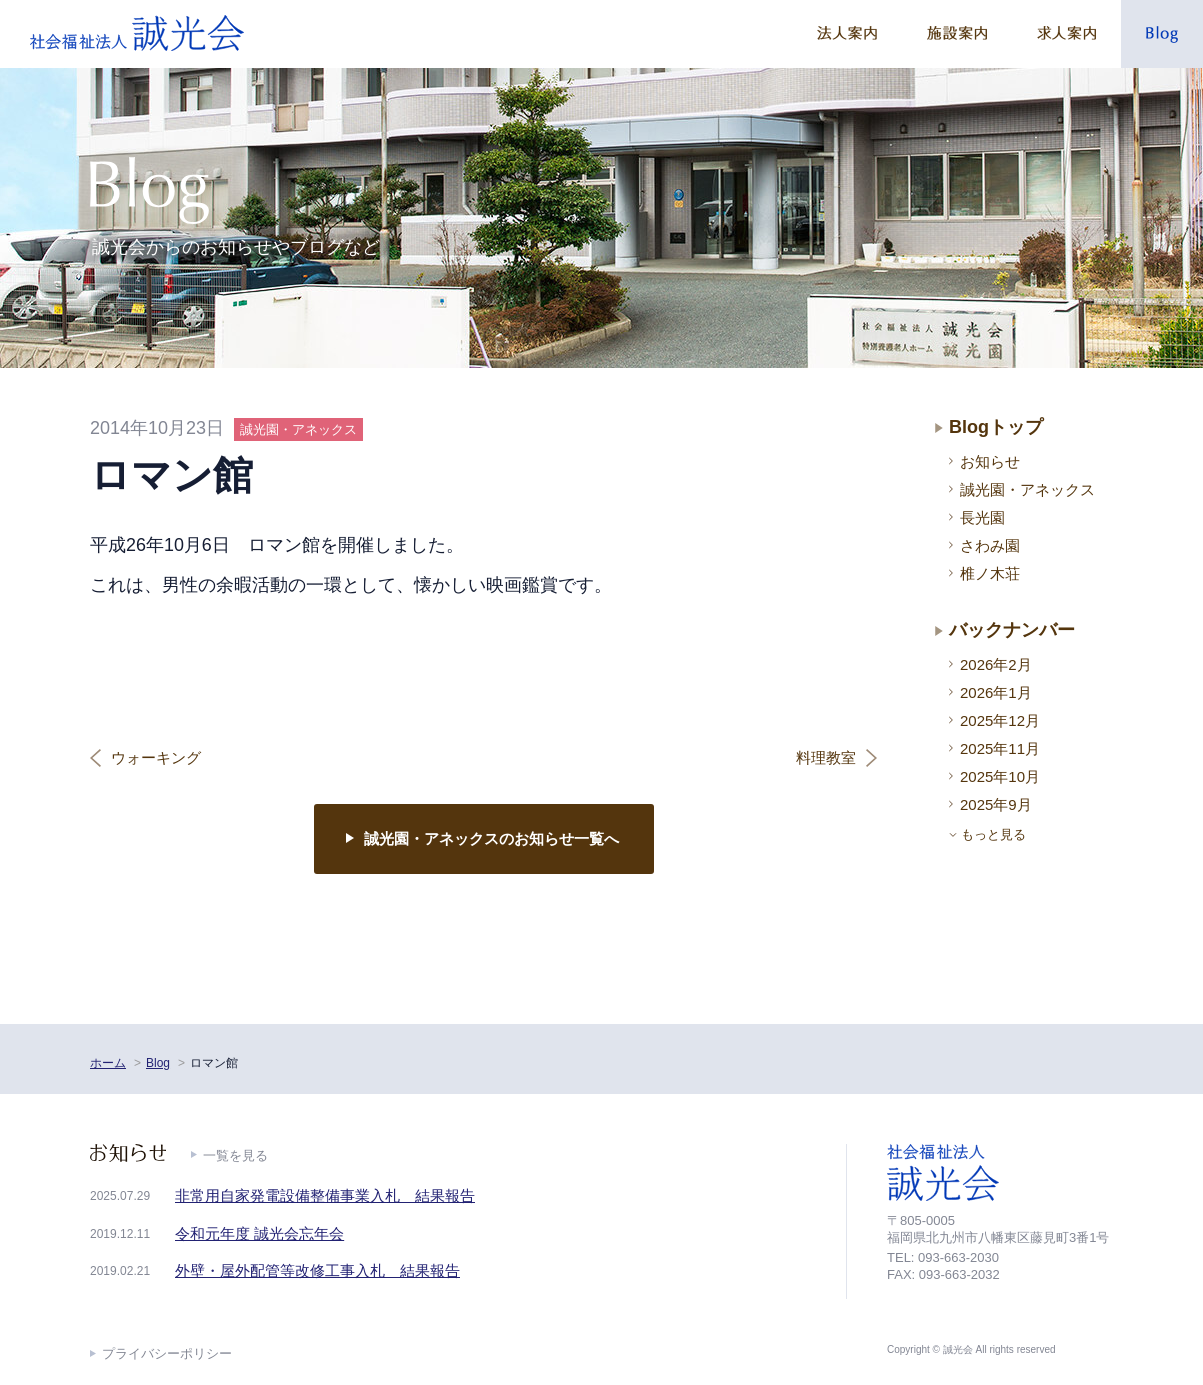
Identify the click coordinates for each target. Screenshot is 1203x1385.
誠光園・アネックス (1027, 489)
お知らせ (990, 461)
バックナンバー (1012, 630)
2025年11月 (1000, 748)
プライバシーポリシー (167, 1353)
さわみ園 (990, 545)
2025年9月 (996, 804)
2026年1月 (996, 692)
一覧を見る (235, 1155)
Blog (158, 1063)
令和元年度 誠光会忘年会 (259, 1233)
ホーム (108, 1063)
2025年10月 (1000, 776)
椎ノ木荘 (990, 573)
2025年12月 (1000, 720)
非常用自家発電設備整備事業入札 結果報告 (325, 1195)
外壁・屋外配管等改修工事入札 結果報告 (317, 1270)
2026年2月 (996, 664)
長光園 (982, 517)
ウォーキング (156, 757)
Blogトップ (996, 427)
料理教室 (826, 757)
